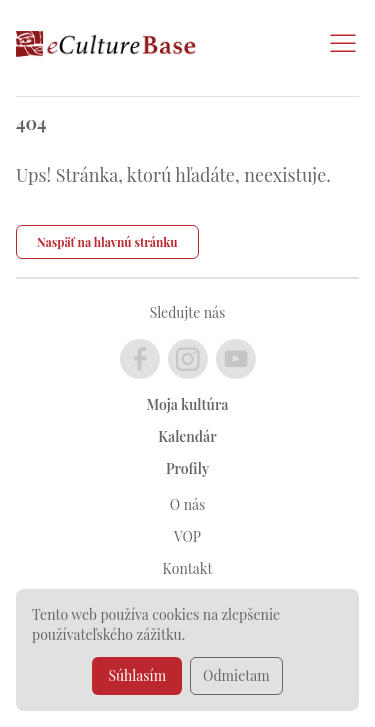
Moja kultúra (188, 404)
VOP (187, 536)
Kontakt (188, 568)
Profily (187, 468)
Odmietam (236, 675)
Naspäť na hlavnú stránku (107, 242)
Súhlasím (137, 675)
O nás (187, 504)
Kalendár (187, 436)
